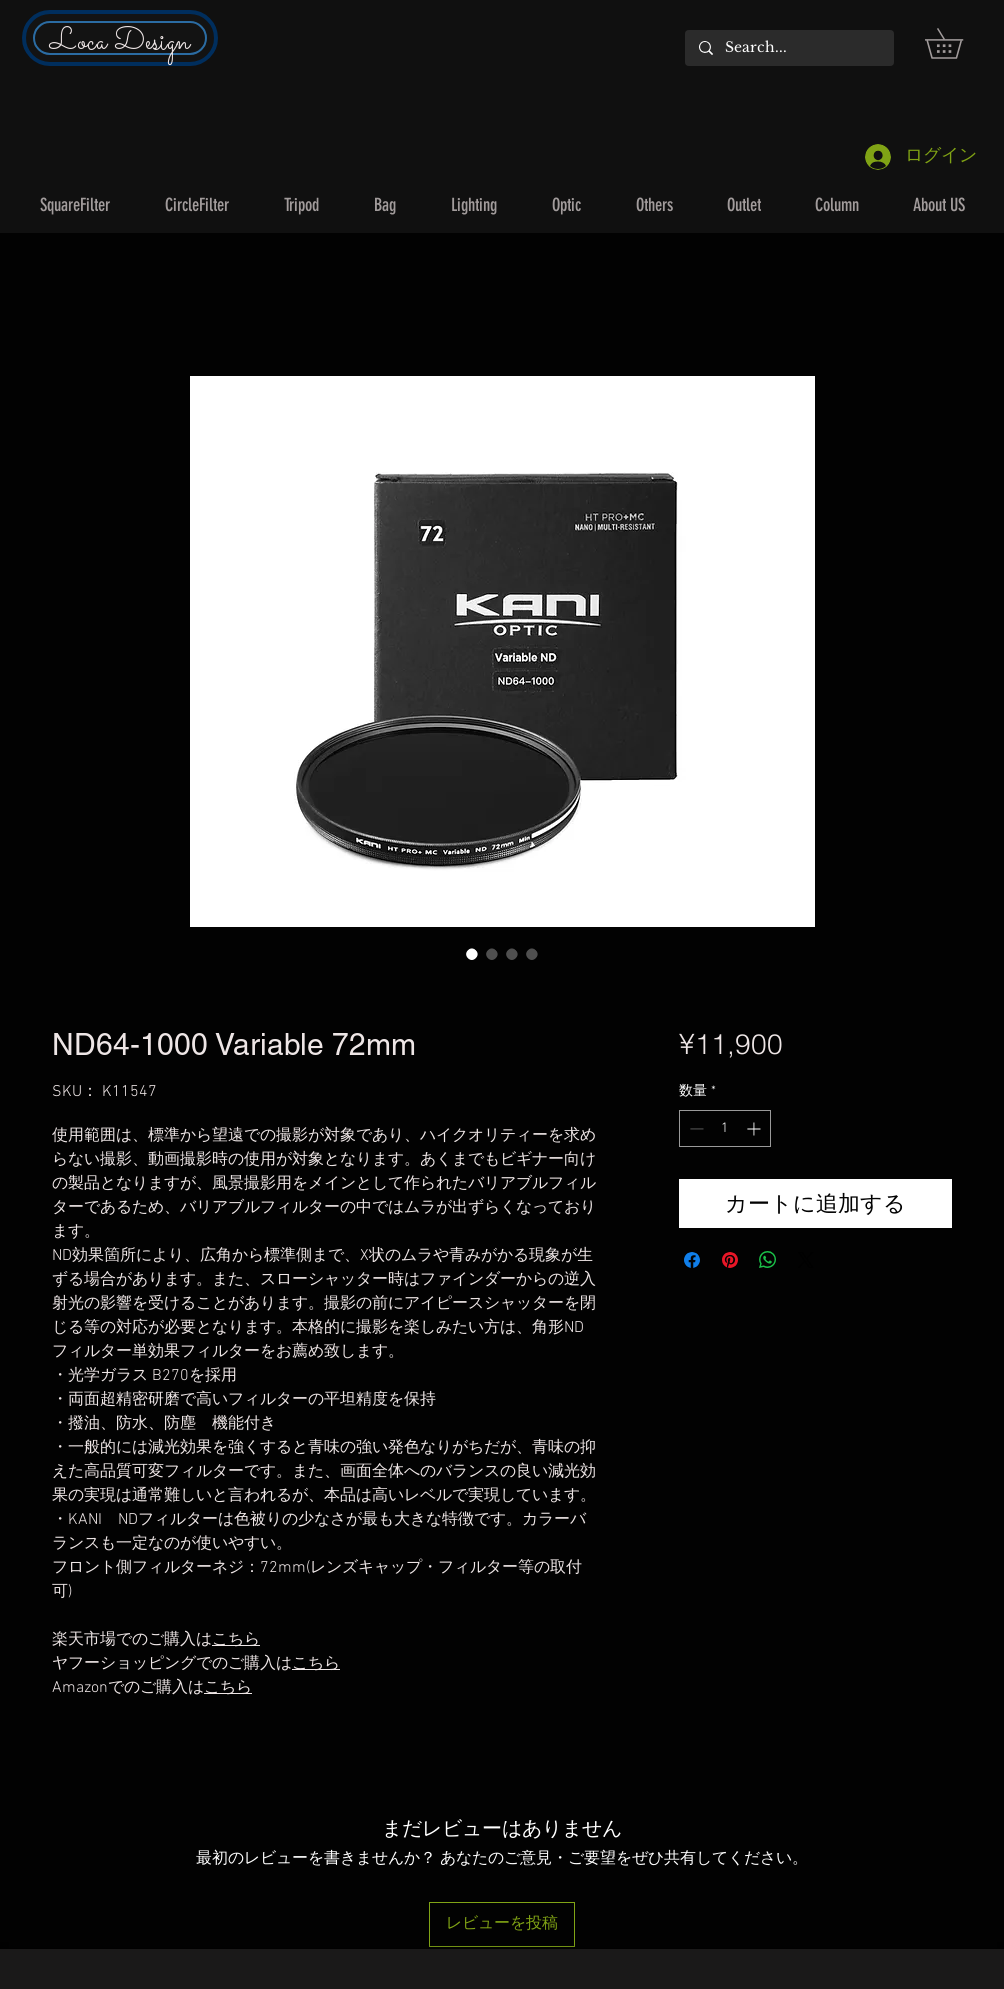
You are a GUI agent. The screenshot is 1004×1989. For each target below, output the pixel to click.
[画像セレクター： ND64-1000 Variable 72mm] (472, 954)
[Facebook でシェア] (692, 1260)
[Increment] (755, 1128)
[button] (958, 43)
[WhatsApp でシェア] (768, 1260)
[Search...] (788, 48)
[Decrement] (694, 1128)
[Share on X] (806, 1260)
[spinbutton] (725, 1128)
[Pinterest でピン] (730, 1260)
